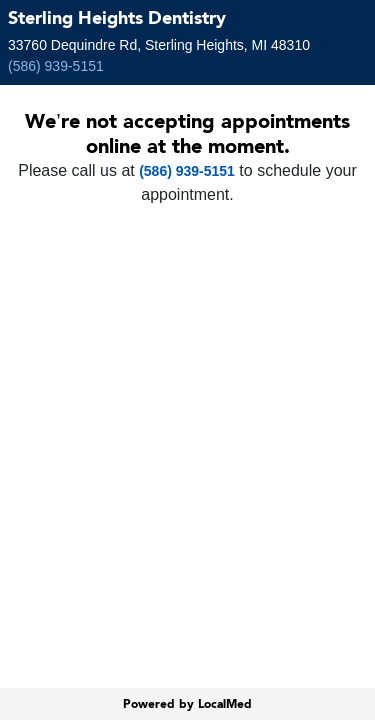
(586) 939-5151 (56, 66)
